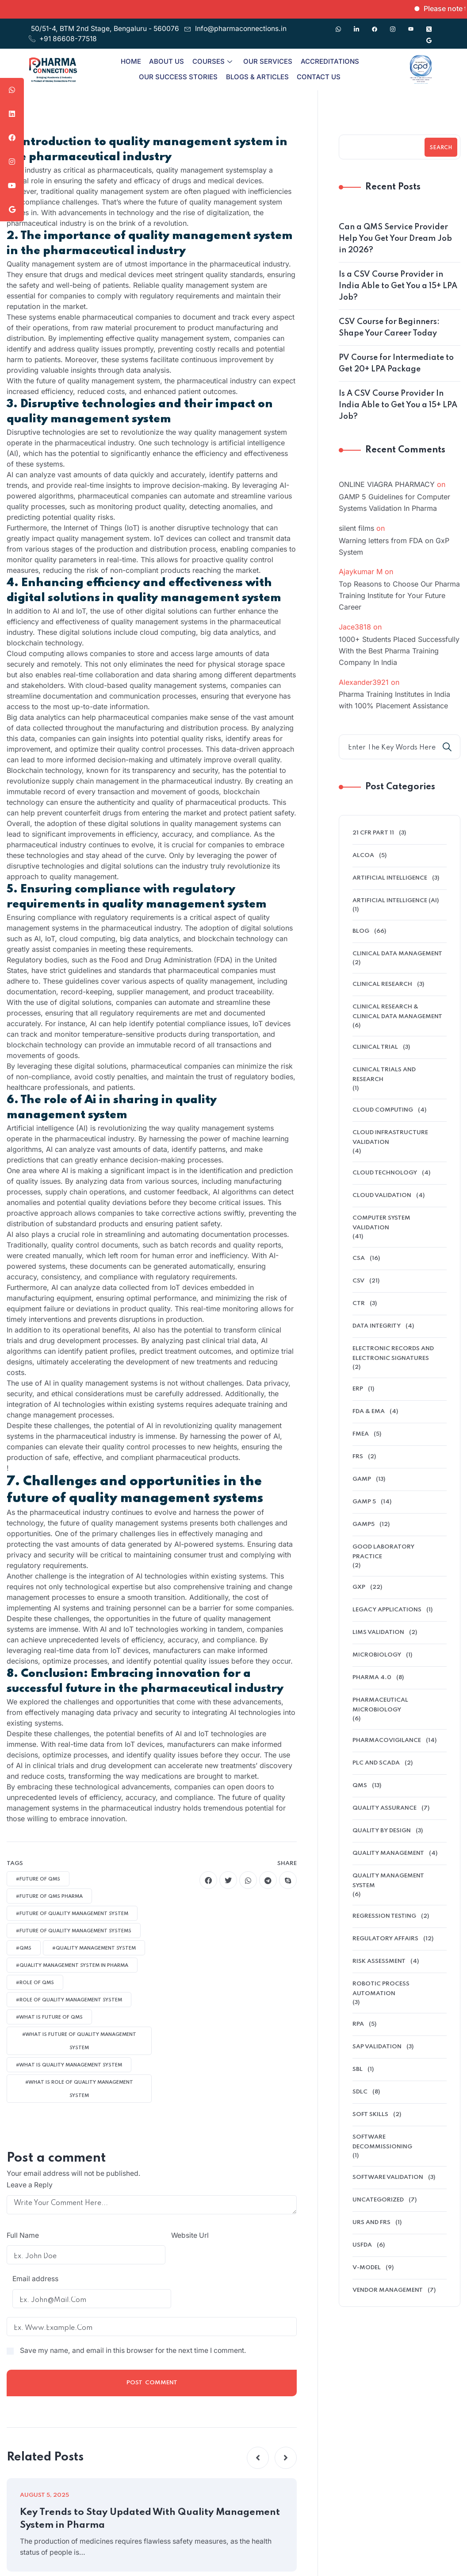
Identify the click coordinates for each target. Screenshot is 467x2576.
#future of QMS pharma (49, 1896)
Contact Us (318, 77)
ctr (358, 1303)
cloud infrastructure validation (390, 1137)
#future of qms (38, 1879)
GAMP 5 (364, 1502)
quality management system (388, 1881)
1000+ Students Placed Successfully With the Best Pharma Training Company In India (399, 651)
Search (441, 148)
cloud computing (382, 1110)
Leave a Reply (30, 2185)
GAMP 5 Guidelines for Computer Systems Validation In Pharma (394, 502)
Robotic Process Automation (381, 1989)
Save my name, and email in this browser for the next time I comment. (137, 2323)
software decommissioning (382, 2142)
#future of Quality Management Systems (73, 1931)
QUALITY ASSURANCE (384, 1808)
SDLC (359, 2092)
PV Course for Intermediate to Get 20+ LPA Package (396, 363)
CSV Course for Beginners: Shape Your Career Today (389, 327)
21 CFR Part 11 (373, 833)
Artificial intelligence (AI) (395, 901)
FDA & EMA (368, 1411)
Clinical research (382, 984)
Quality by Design (381, 1831)
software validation (387, 2177)
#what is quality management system (69, 2065)
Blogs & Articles (257, 77)
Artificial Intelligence (389, 878)
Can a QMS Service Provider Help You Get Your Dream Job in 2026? (395, 238)
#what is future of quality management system (79, 2041)
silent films (356, 528)
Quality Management (388, 1853)
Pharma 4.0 (371, 1677)
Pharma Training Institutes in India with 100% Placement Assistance (394, 700)
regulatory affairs (385, 1939)
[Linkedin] (356, 24)
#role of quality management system (69, 2000)
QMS (359, 1785)
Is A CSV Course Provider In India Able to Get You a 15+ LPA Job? (398, 405)
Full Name (23, 2235)
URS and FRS (371, 2222)
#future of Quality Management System (72, 1913)
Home (132, 61)
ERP (357, 1389)
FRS (357, 1457)
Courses (212, 61)
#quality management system (94, 1948)
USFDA (362, 2245)
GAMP (361, 1479)
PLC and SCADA (376, 1763)
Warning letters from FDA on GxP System (394, 546)
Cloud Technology (384, 1173)
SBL (357, 2069)
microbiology (376, 1655)
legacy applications (386, 1610)
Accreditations (328, 61)
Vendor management (387, 2290)
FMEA (360, 1434)
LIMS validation (378, 1632)
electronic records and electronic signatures (393, 1353)
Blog (360, 931)
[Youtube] (410, 24)
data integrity (376, 1326)
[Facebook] (374, 24)
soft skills (370, 2114)
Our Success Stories (178, 77)
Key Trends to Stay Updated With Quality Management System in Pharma (120, 2491)
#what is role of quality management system (79, 2089)
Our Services (266, 61)
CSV (358, 1281)
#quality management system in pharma (72, 1965)
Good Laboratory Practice (383, 1552)
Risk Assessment (379, 1961)
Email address (181, 2235)
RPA (358, 2024)
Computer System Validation (381, 1223)
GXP (358, 1587)
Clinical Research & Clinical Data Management (397, 1012)
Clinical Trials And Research (384, 1074)
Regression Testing (384, 1916)
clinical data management (397, 954)
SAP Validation (377, 2047)
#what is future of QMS (49, 2017)
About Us (167, 61)
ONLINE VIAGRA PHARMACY (387, 484)
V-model (366, 2268)
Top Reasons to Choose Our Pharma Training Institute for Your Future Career (399, 595)
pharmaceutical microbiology (380, 1705)
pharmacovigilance (386, 1740)
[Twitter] (429, 24)
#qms (23, 1948)
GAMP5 (363, 1524)
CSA (358, 1258)
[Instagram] (392, 24)
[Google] (429, 36)
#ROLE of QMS (35, 1982)
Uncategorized (378, 2200)
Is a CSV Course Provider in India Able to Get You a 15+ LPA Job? (398, 285)
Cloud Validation (381, 1195)
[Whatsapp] (338, 24)
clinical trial (375, 1047)
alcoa (363, 855)
